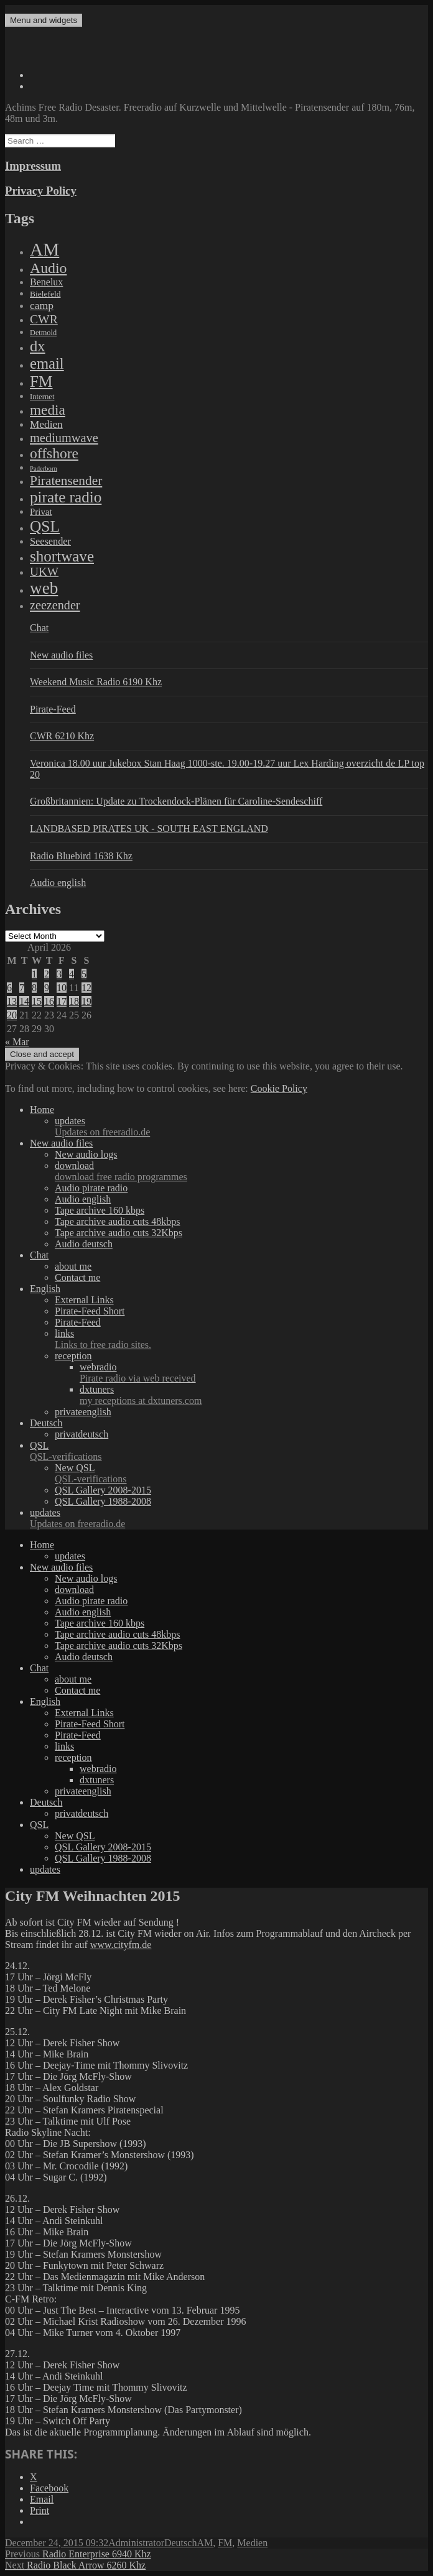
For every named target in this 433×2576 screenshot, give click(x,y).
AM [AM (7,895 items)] (44, 249)
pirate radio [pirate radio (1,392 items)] (65, 497)
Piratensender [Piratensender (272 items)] (66, 480)
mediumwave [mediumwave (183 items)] (64, 438)
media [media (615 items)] (47, 410)
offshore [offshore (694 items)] (54, 453)
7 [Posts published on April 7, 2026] (21, 987)
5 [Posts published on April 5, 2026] (83, 974)
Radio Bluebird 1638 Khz (81, 856)
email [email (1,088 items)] (47, 363)
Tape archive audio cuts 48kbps (117, 1221)
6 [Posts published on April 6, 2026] (9, 987)
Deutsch (46, 1423)
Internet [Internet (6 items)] (42, 396)
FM (225, 2542)
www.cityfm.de (121, 1944)
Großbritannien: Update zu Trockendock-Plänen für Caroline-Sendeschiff (176, 801)
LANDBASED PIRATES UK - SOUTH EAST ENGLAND (149, 828)
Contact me (77, 1277)
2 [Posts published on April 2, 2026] (46, 974)
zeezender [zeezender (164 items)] (55, 605)
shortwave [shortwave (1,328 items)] (62, 556)
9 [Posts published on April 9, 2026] (46, 987)
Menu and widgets (43, 20)
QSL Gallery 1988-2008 (103, 1501)
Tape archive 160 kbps (99, 1210)
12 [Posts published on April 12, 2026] (86, 987)
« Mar (17, 1041)
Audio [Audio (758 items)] (48, 268)
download (241, 1171)
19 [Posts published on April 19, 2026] (86, 1001)
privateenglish (83, 1411)
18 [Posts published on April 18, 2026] (74, 1001)
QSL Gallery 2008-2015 (103, 1490)
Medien (252, 2542)
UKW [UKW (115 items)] (44, 571)
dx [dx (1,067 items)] (37, 346)
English (45, 1288)
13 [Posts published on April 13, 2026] (12, 1001)
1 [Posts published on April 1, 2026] (34, 974)
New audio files (61, 655)
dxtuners (254, 1395)
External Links (84, 1300)
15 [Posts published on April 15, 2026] (37, 1001)
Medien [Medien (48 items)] (46, 424)
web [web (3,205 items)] (44, 588)
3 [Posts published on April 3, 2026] (59, 974)
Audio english (58, 882)
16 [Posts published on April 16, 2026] (49, 1001)
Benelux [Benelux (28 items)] (46, 282)
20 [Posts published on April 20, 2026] (12, 1015)
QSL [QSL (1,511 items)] (45, 526)
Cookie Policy (279, 1088)
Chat (39, 627)
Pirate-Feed (53, 709)
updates (241, 1126)
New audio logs (86, 1154)
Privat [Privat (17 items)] (41, 512)
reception (73, 1355)
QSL (229, 1451)
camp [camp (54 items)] (42, 305)
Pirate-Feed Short (89, 1311)
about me (73, 1266)
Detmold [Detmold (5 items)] (43, 332)
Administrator (136, 2542)
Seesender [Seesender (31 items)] (50, 541)
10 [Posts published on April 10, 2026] (62, 987)
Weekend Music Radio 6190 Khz (96, 681)
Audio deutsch (84, 1244)
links (241, 1339)
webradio (254, 1373)
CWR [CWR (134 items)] (44, 319)
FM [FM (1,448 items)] (41, 381)
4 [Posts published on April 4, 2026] (71, 974)
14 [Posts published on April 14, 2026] (24, 1001)
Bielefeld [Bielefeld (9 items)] (45, 293)
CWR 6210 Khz (62, 736)
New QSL (241, 1473)
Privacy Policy (41, 190)
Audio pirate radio (91, 1188)
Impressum (33, 165)
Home (42, 1109)
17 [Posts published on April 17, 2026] (62, 1001)
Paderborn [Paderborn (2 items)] (43, 468)
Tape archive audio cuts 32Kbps (118, 1232)
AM (205, 2542)
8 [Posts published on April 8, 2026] (34, 987)
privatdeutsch (81, 1434)
